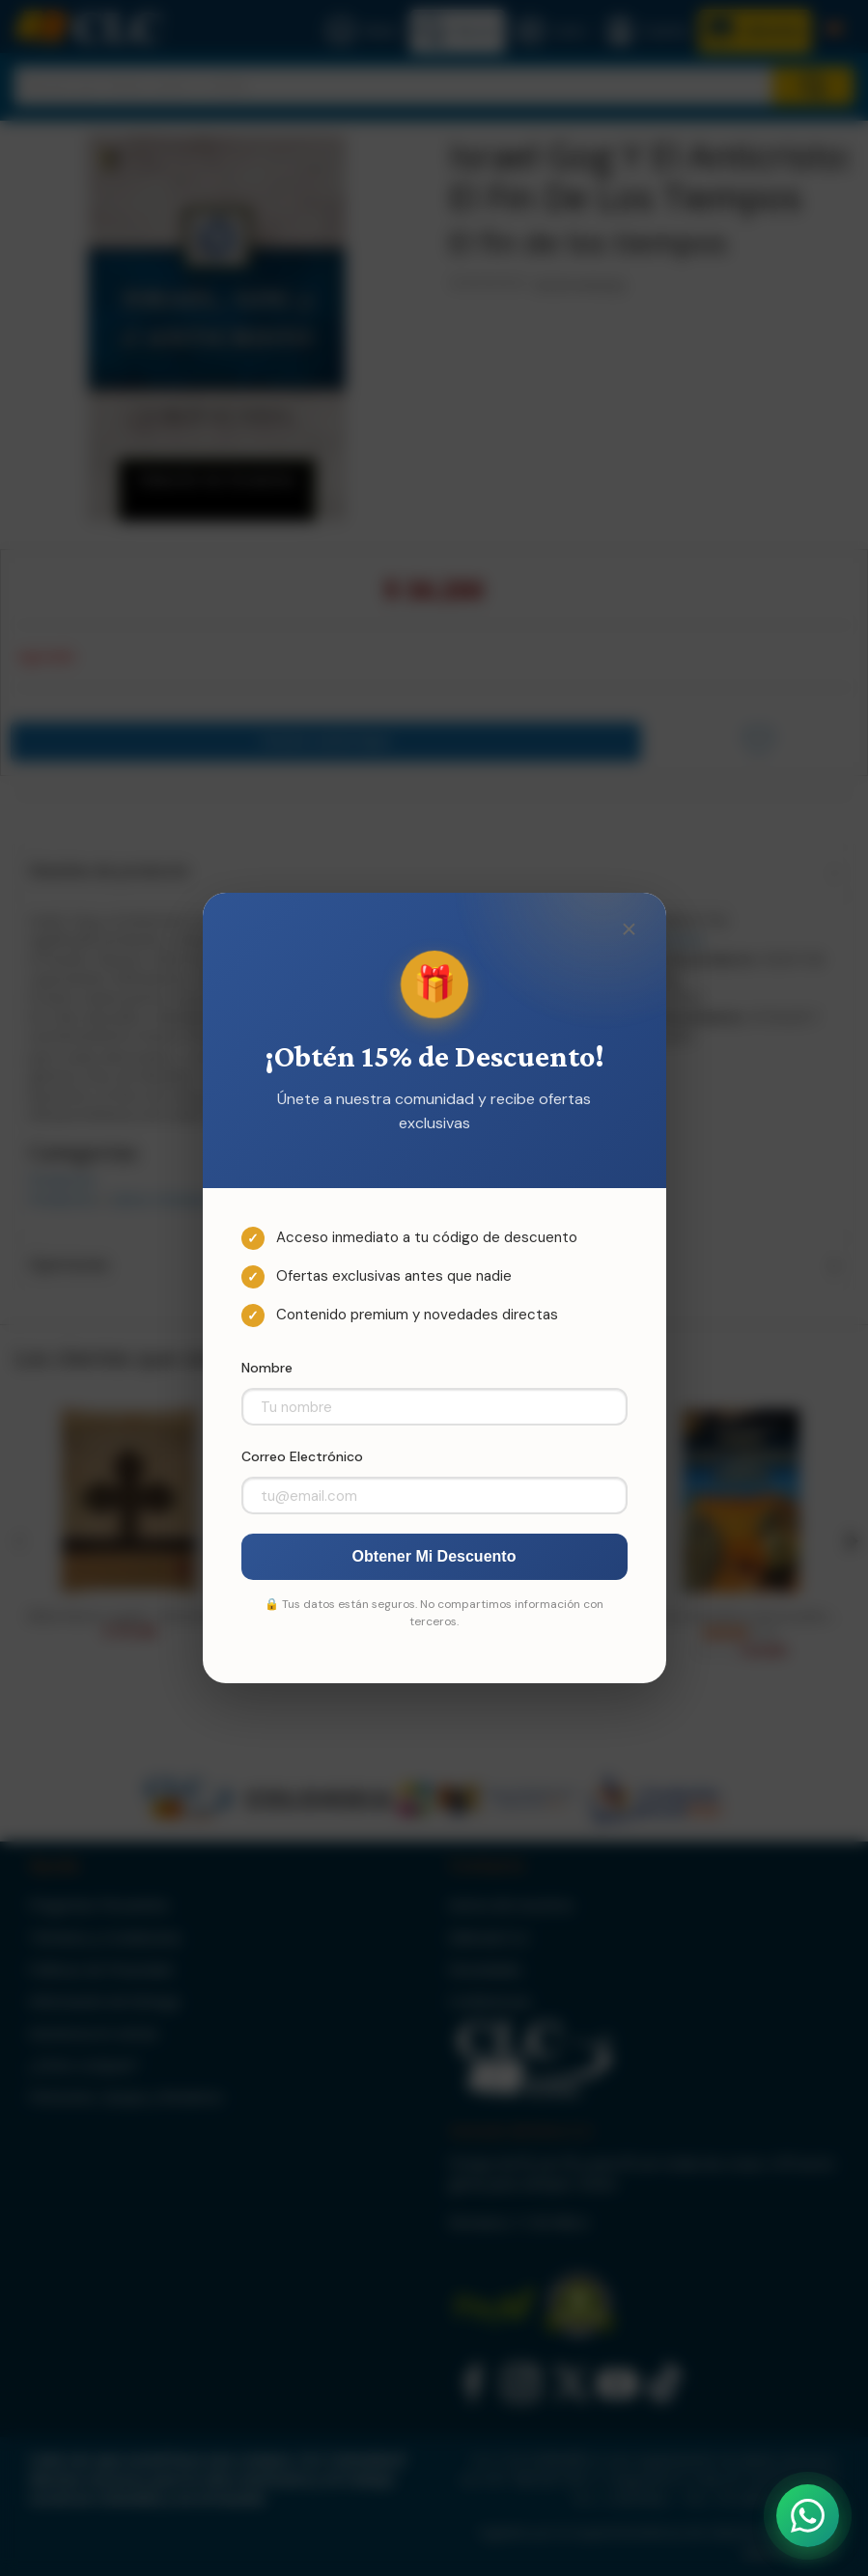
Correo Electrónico (302, 1456)
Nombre (267, 1367)
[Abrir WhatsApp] (807, 2515)
